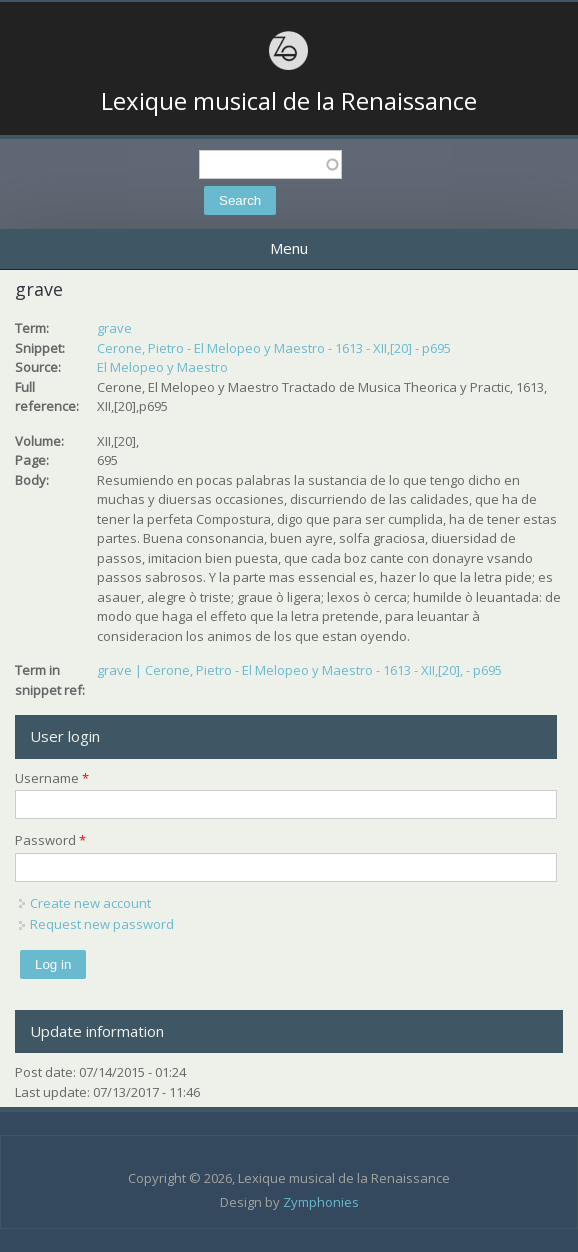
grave (114, 328)
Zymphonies (321, 1202)
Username (52, 778)
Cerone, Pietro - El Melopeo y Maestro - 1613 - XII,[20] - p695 (274, 348)
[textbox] (270, 164)
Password (50, 840)
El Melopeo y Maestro (162, 367)
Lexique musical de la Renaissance (289, 101)
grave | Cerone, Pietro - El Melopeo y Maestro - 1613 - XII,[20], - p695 (299, 670)
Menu (289, 248)
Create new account (90, 903)
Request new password (102, 924)
